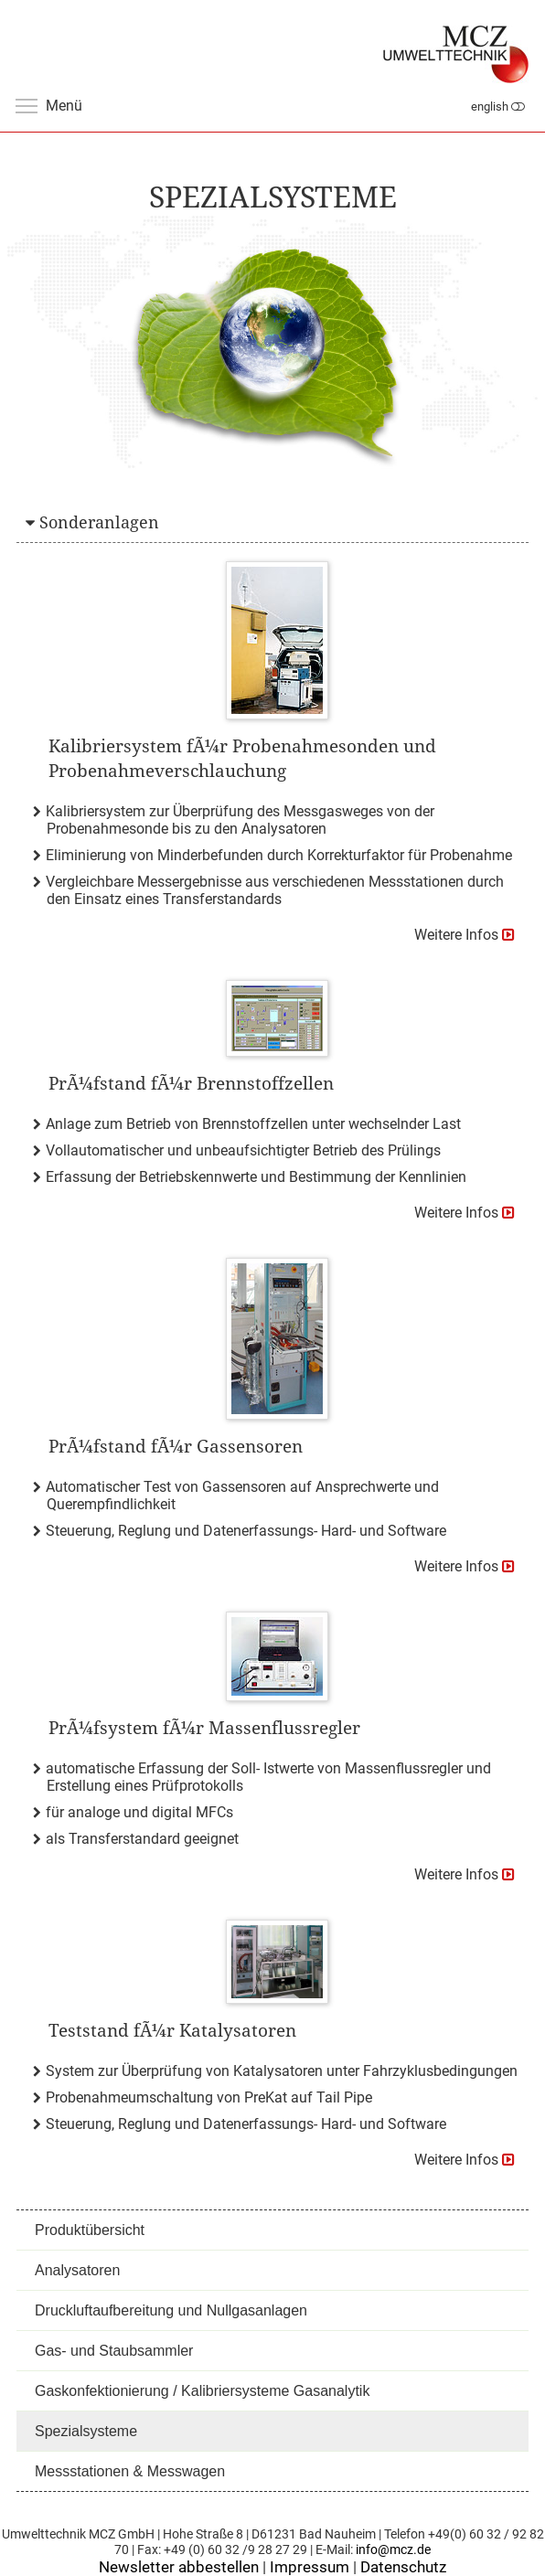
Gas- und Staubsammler (114, 2350)
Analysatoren (77, 2270)
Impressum (309, 2567)
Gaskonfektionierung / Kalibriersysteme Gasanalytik (202, 2391)
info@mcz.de (393, 2550)
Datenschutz (403, 2567)
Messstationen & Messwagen (130, 2471)
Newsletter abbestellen (179, 2567)
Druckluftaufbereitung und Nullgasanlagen (171, 2310)
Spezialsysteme (86, 2431)
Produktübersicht (89, 2230)
